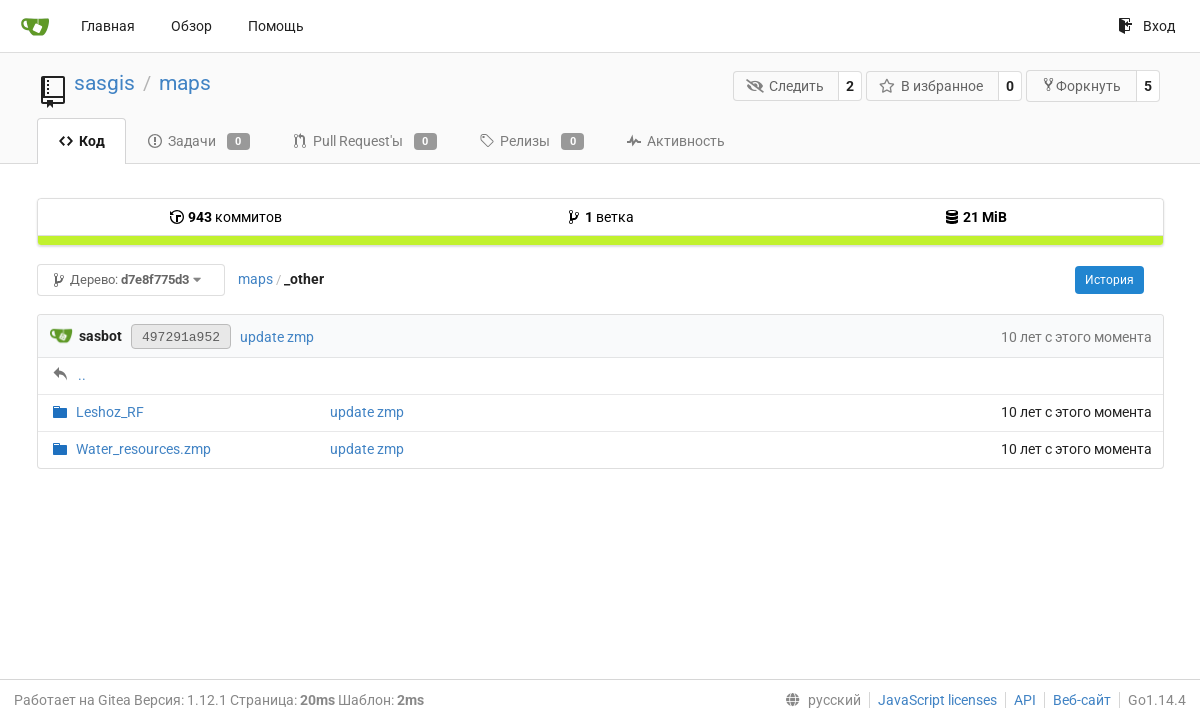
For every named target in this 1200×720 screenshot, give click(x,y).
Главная (108, 26)
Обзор (191, 26)
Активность (675, 141)
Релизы (531, 142)
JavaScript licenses (937, 700)
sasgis (104, 83)
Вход (1146, 26)
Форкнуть (1081, 85)
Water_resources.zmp (143, 449)
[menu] (819, 700)
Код (81, 141)
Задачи (198, 142)
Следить (785, 86)
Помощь (276, 26)
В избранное (931, 86)
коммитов (225, 217)
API (1025, 700)
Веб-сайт (1082, 700)
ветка (600, 217)
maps (185, 83)
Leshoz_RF (110, 412)
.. (82, 375)
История (1109, 280)
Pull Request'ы (364, 142)
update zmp (277, 337)
